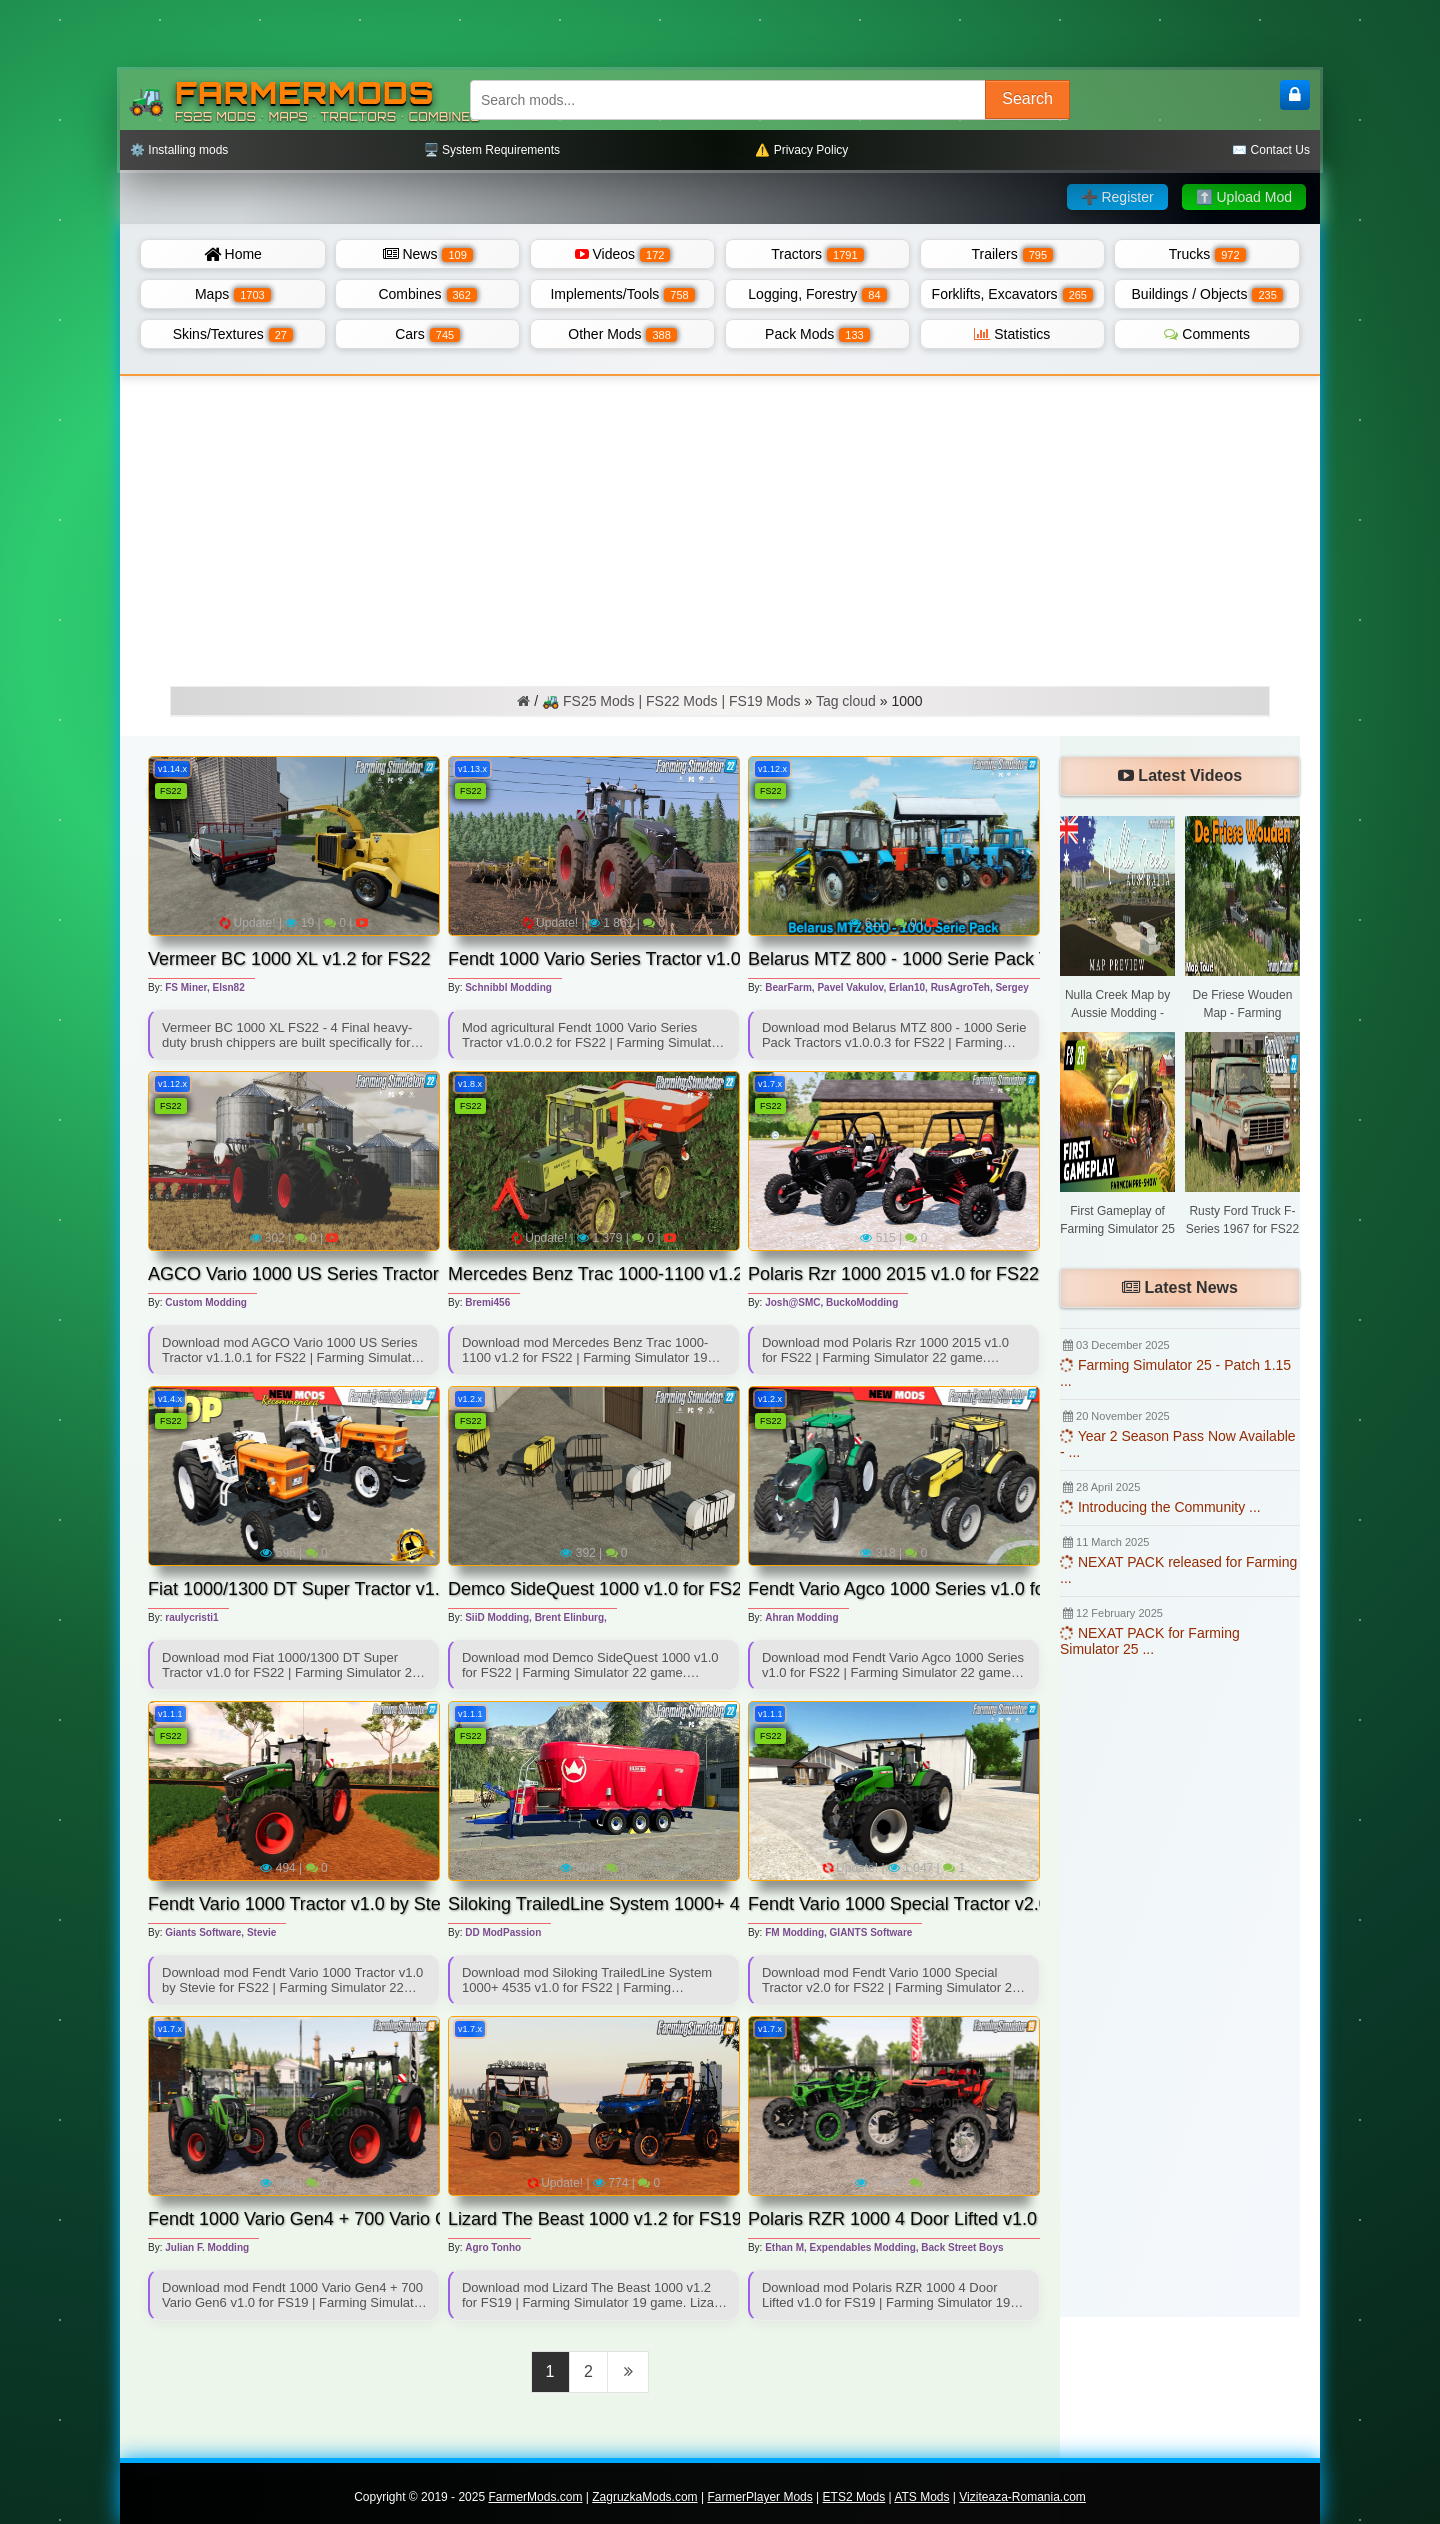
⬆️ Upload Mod (1244, 197)
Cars (427, 334)
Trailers (1013, 254)
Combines (427, 294)
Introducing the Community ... (1160, 1507)
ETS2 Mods (854, 2497)
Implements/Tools (622, 294)
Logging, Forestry (817, 294)
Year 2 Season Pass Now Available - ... (1178, 1444)
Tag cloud (846, 701)
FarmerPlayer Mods (759, 2497)
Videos (623, 254)
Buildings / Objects (1207, 294)
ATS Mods (921, 2497)
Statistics (1012, 334)
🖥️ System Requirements (492, 150)
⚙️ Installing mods (179, 150)
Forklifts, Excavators (1012, 294)
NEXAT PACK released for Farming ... (1178, 1570)
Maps (233, 294)
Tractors (817, 254)
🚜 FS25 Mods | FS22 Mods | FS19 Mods (671, 701)
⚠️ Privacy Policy (801, 150)
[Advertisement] (720, 526)
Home (233, 254)
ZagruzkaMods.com (644, 2497)
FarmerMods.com (535, 2497)
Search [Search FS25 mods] (1027, 98)
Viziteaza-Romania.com (1022, 2497)
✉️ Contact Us (1271, 150)
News (428, 254)
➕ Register (1117, 197)
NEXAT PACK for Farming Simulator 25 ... (1150, 1641)
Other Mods (622, 334)
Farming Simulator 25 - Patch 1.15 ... (1175, 1373)
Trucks (1207, 254)
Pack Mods (817, 334)
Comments (1207, 334)
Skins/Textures (233, 334)
